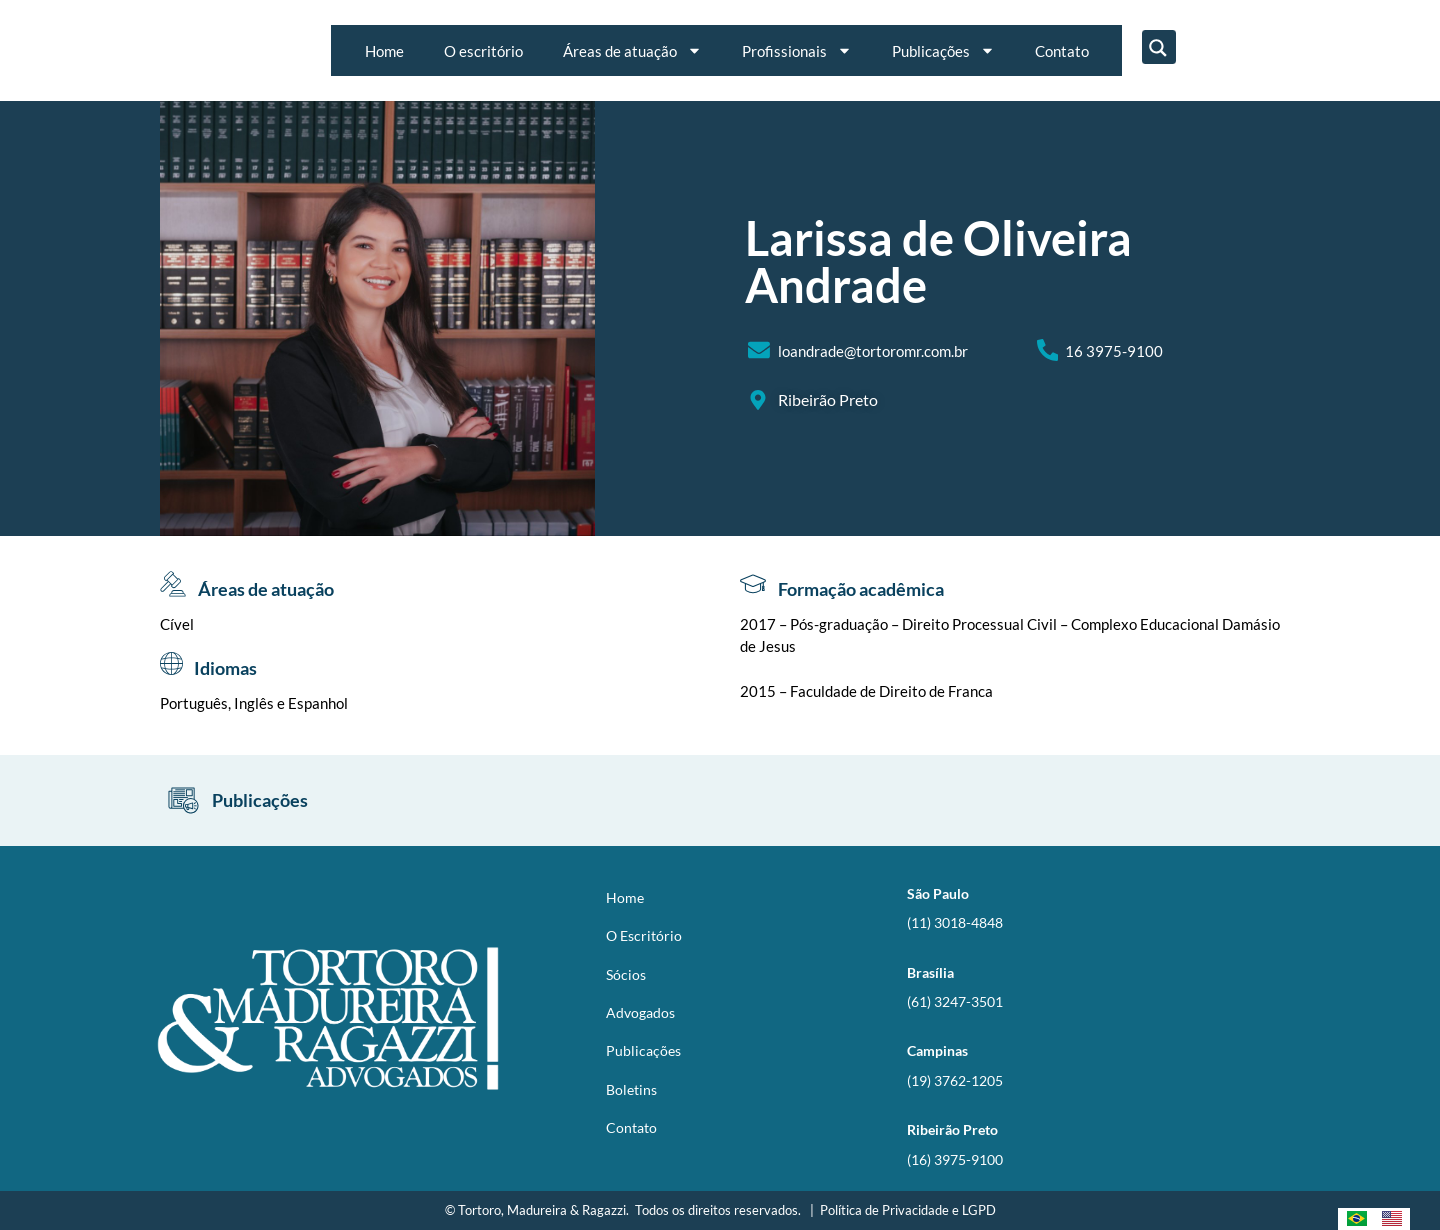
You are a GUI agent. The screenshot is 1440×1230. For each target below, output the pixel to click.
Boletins (631, 1089)
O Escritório (644, 935)
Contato (1062, 51)
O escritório (483, 51)
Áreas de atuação (632, 50)
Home (384, 51)
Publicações (943, 50)
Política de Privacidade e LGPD (908, 1210)
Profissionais (797, 50)
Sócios (626, 974)
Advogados (640, 1012)
